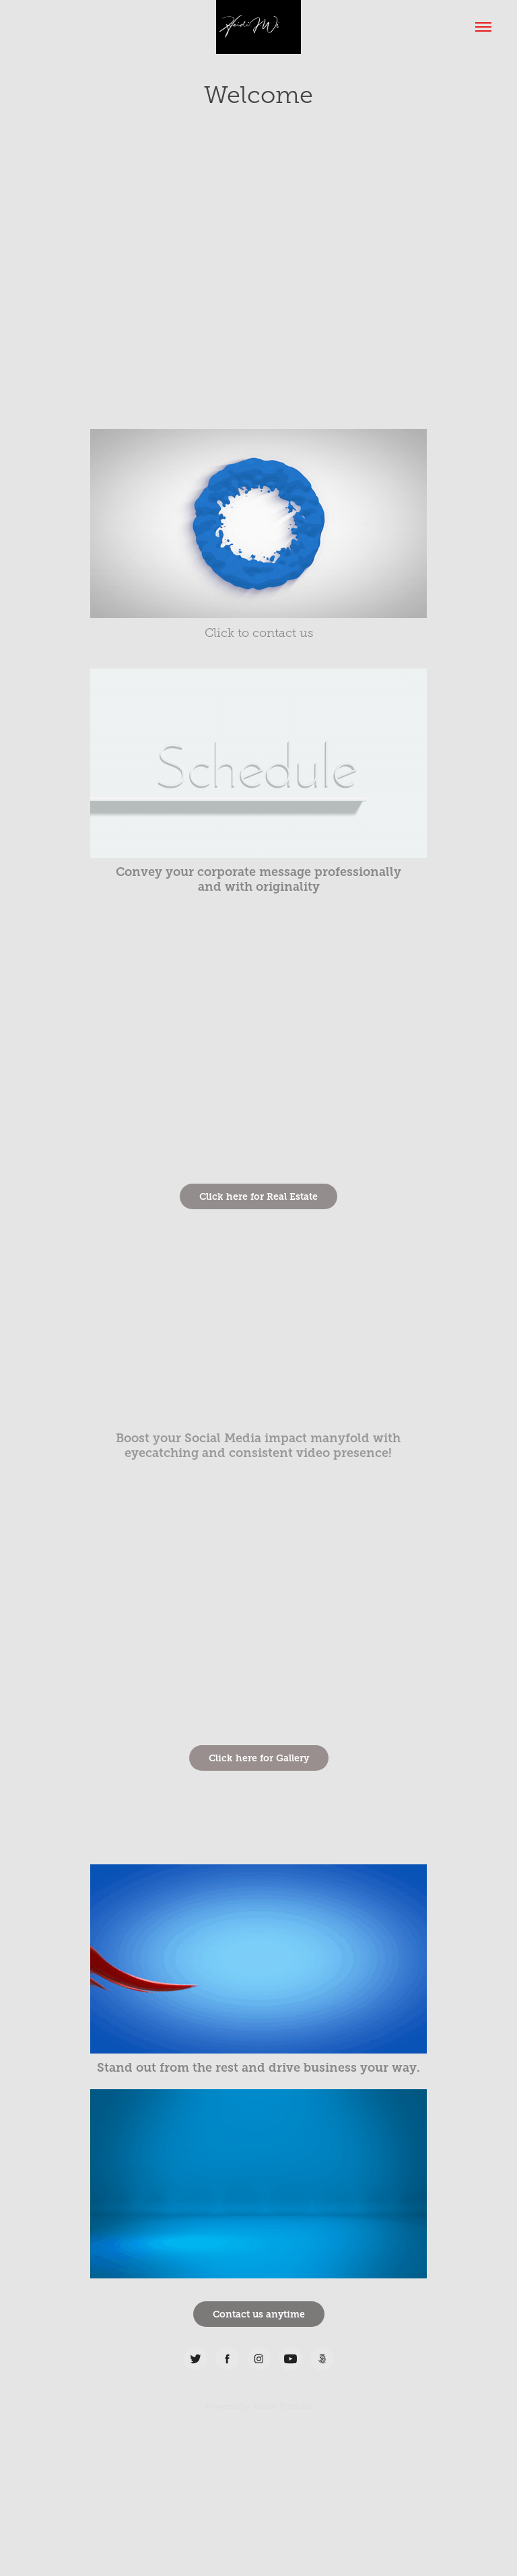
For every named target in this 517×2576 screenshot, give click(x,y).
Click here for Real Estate (258, 1196)
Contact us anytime (259, 2314)
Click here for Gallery (259, 1758)
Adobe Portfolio (282, 2406)
